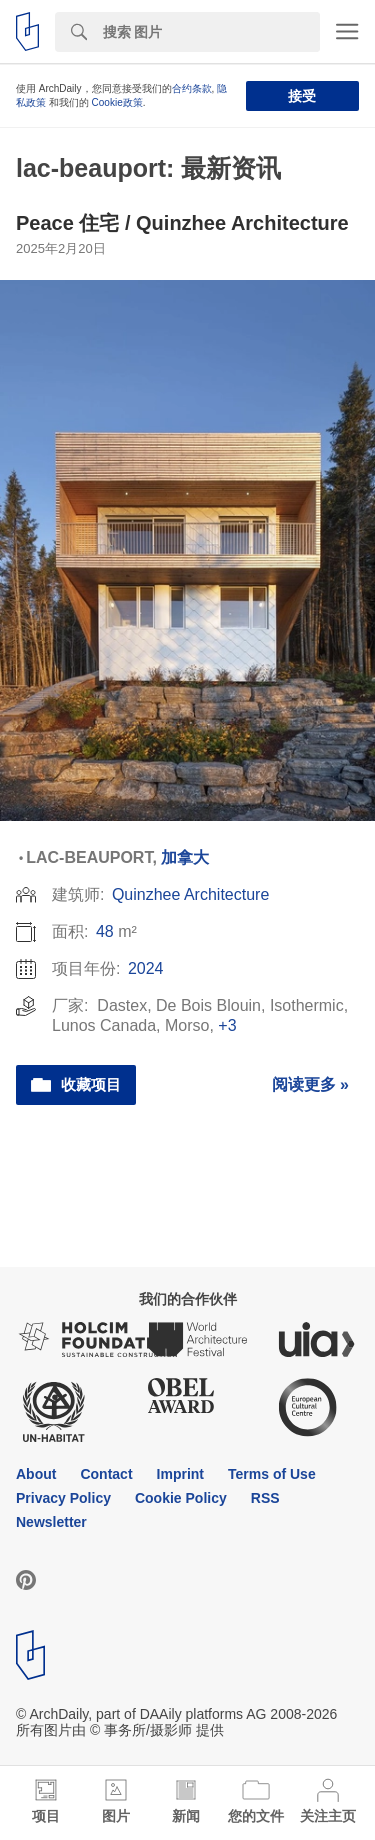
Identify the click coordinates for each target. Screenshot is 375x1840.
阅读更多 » (310, 1084)
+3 (227, 1025)
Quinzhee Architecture (190, 894)
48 (105, 931)
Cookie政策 (117, 102)
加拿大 (185, 857)
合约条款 (192, 88)
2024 (146, 968)
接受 (302, 96)
